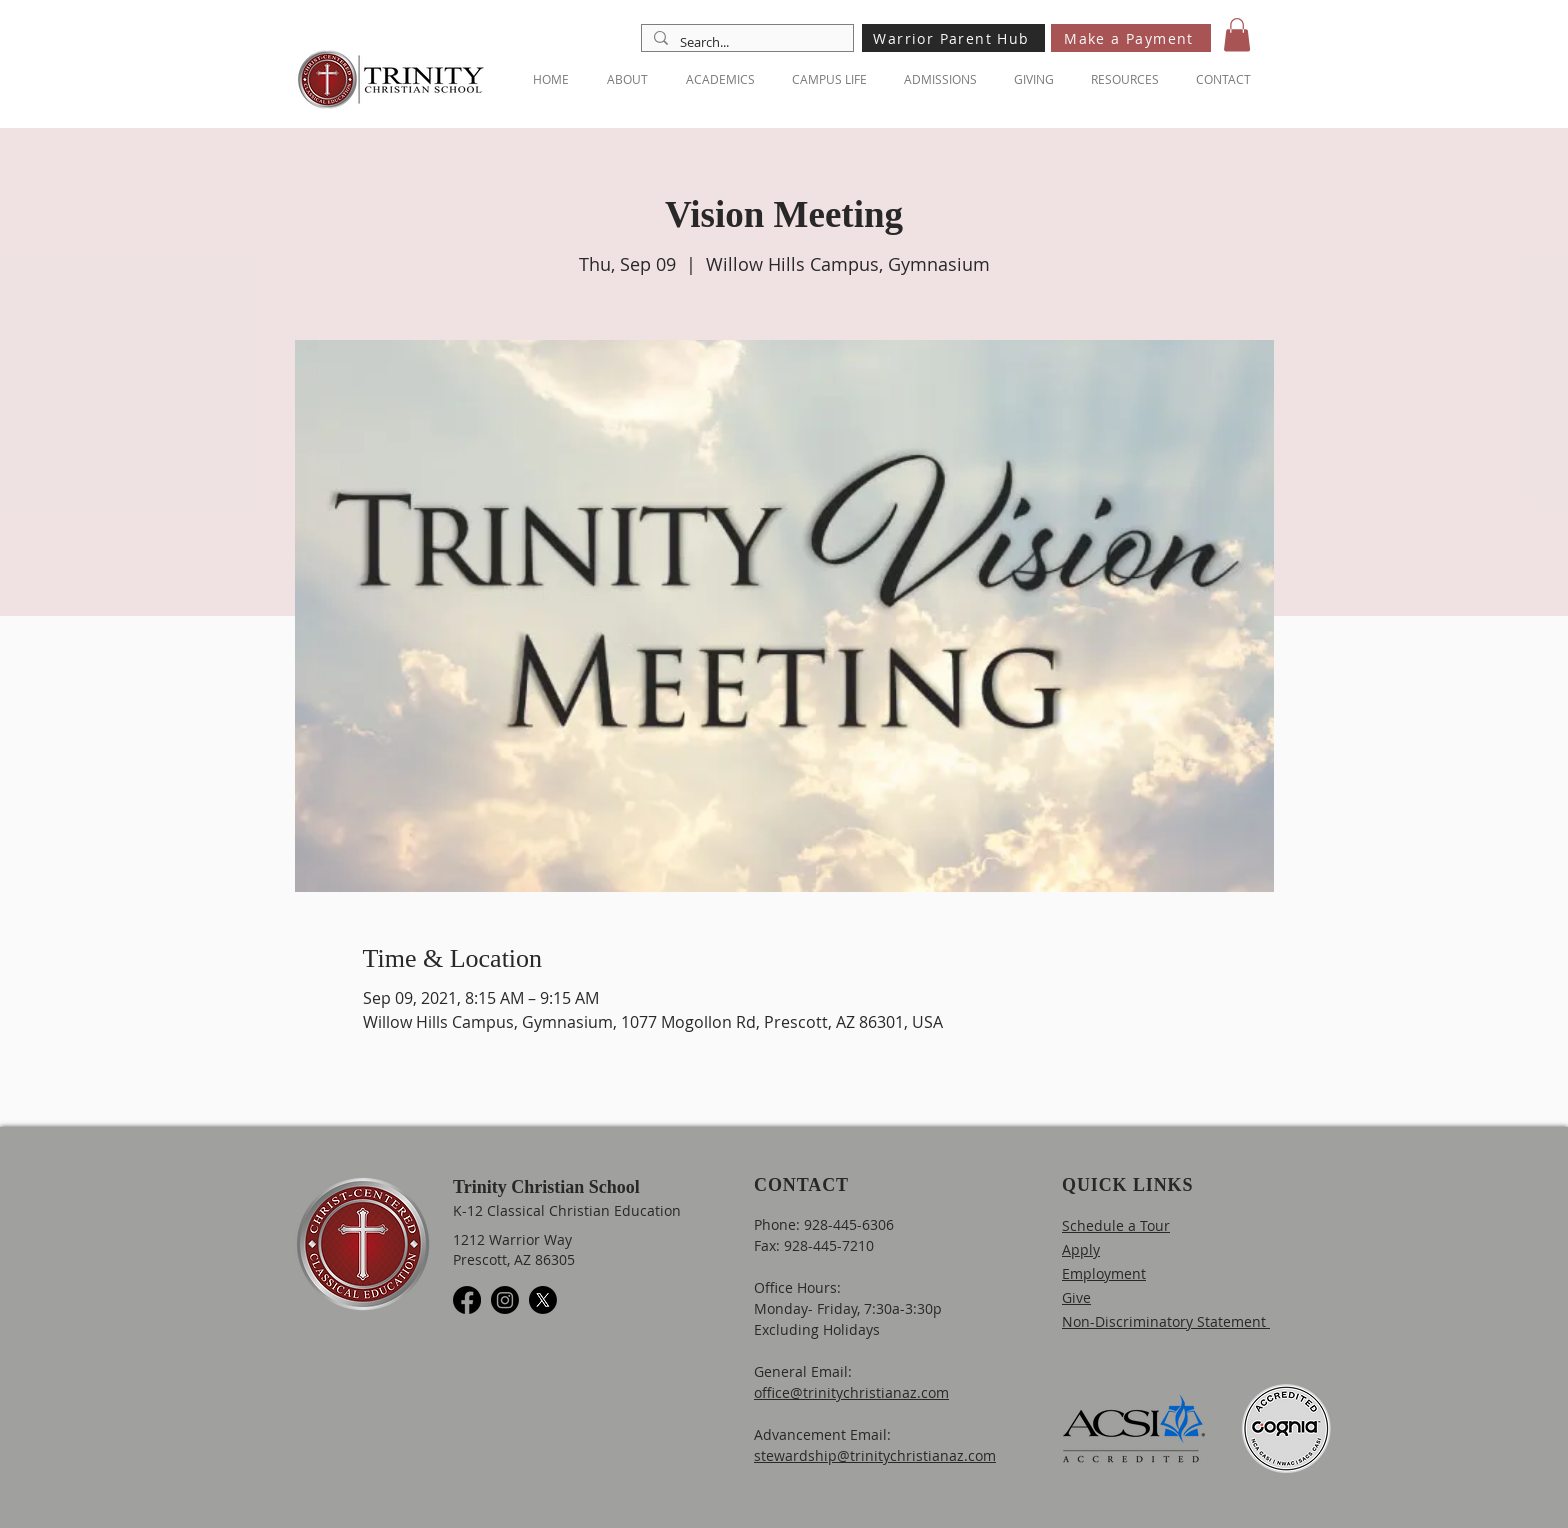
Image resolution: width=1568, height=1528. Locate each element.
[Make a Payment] (1131, 38)
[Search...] (745, 42)
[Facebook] (467, 1300)
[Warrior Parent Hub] (953, 38)
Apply (1081, 1249)
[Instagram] (505, 1300)
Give (1076, 1297)
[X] (543, 1300)
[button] (1237, 34)
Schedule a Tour (1116, 1225)
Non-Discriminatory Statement (1166, 1321)
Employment (1104, 1273)
